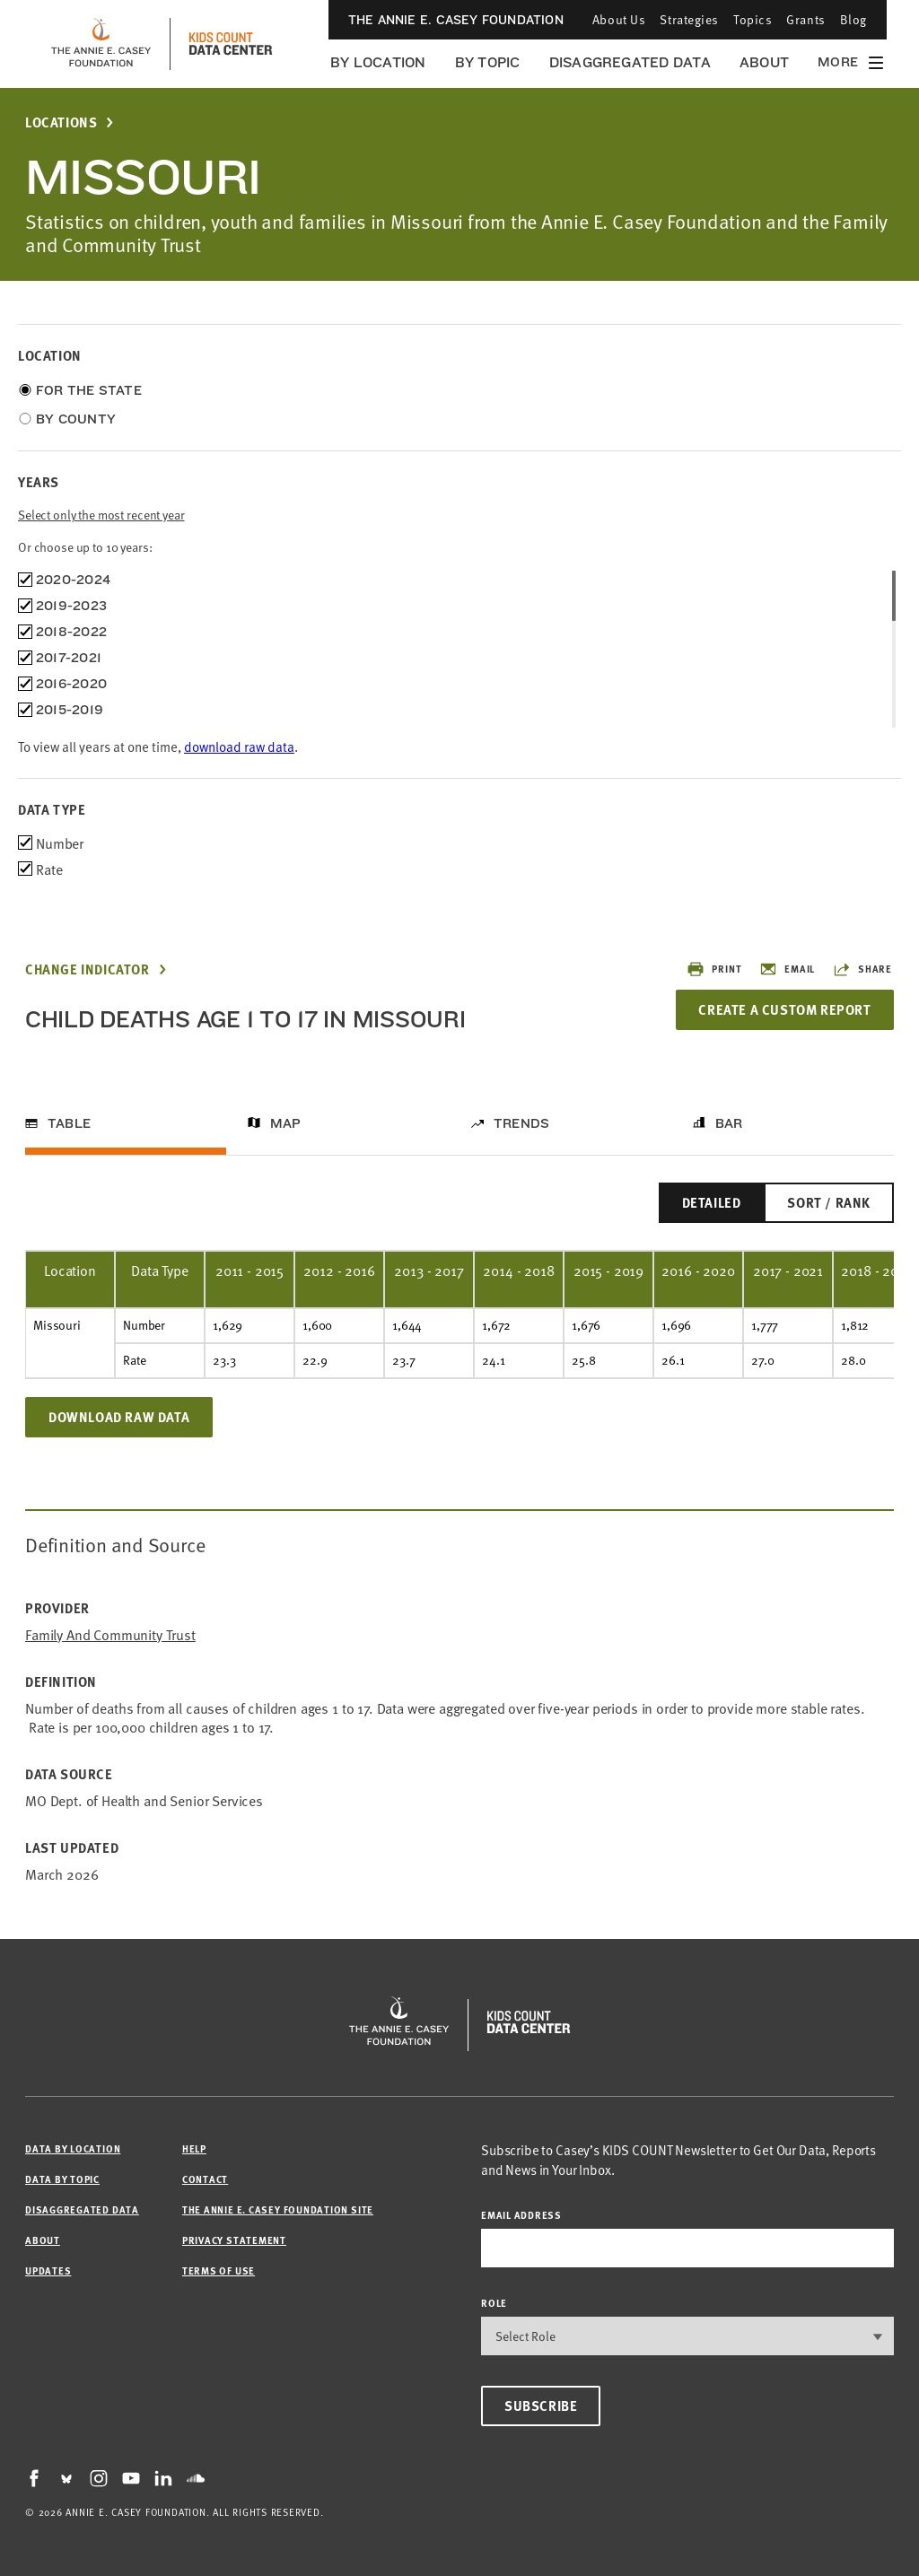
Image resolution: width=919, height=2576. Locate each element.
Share (862, 969)
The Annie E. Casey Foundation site (277, 2209)
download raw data (239, 746)
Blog (853, 19)
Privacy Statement (234, 2240)
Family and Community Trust (110, 1634)
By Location (378, 62)
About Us (618, 19)
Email (787, 969)
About (764, 62)
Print (714, 969)
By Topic (488, 62)
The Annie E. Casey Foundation (456, 20)
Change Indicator (87, 969)
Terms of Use (218, 2270)
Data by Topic (62, 2179)
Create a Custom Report (784, 1009)
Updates (48, 2270)
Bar (729, 1123)
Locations (61, 122)
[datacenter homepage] (231, 44)
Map (286, 1123)
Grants (805, 19)
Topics (752, 19)
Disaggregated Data (630, 62)
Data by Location (72, 2148)
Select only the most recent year (101, 514)
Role (494, 2303)
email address (521, 2215)
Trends (521, 1123)
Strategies (689, 19)
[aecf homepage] (101, 44)
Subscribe (540, 2405)
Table (69, 1123)
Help (194, 2148)
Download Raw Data (118, 1417)
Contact (205, 2179)
